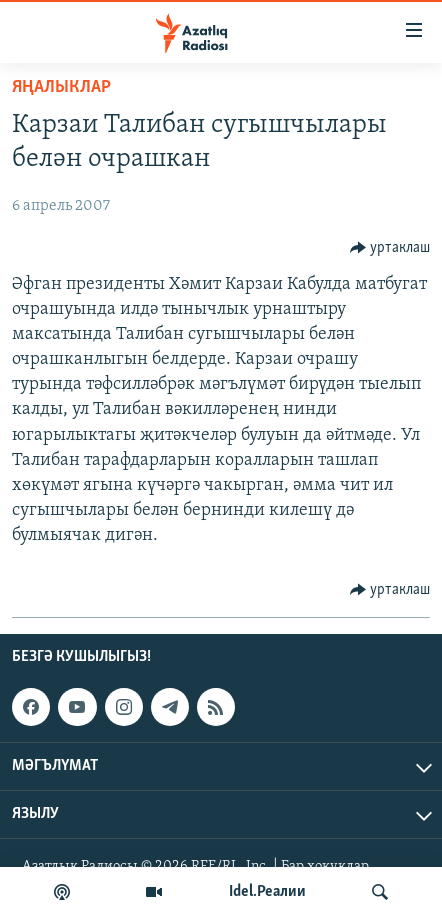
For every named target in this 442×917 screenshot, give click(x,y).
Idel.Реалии (267, 892)
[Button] (390, 248)
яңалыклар (61, 87)
